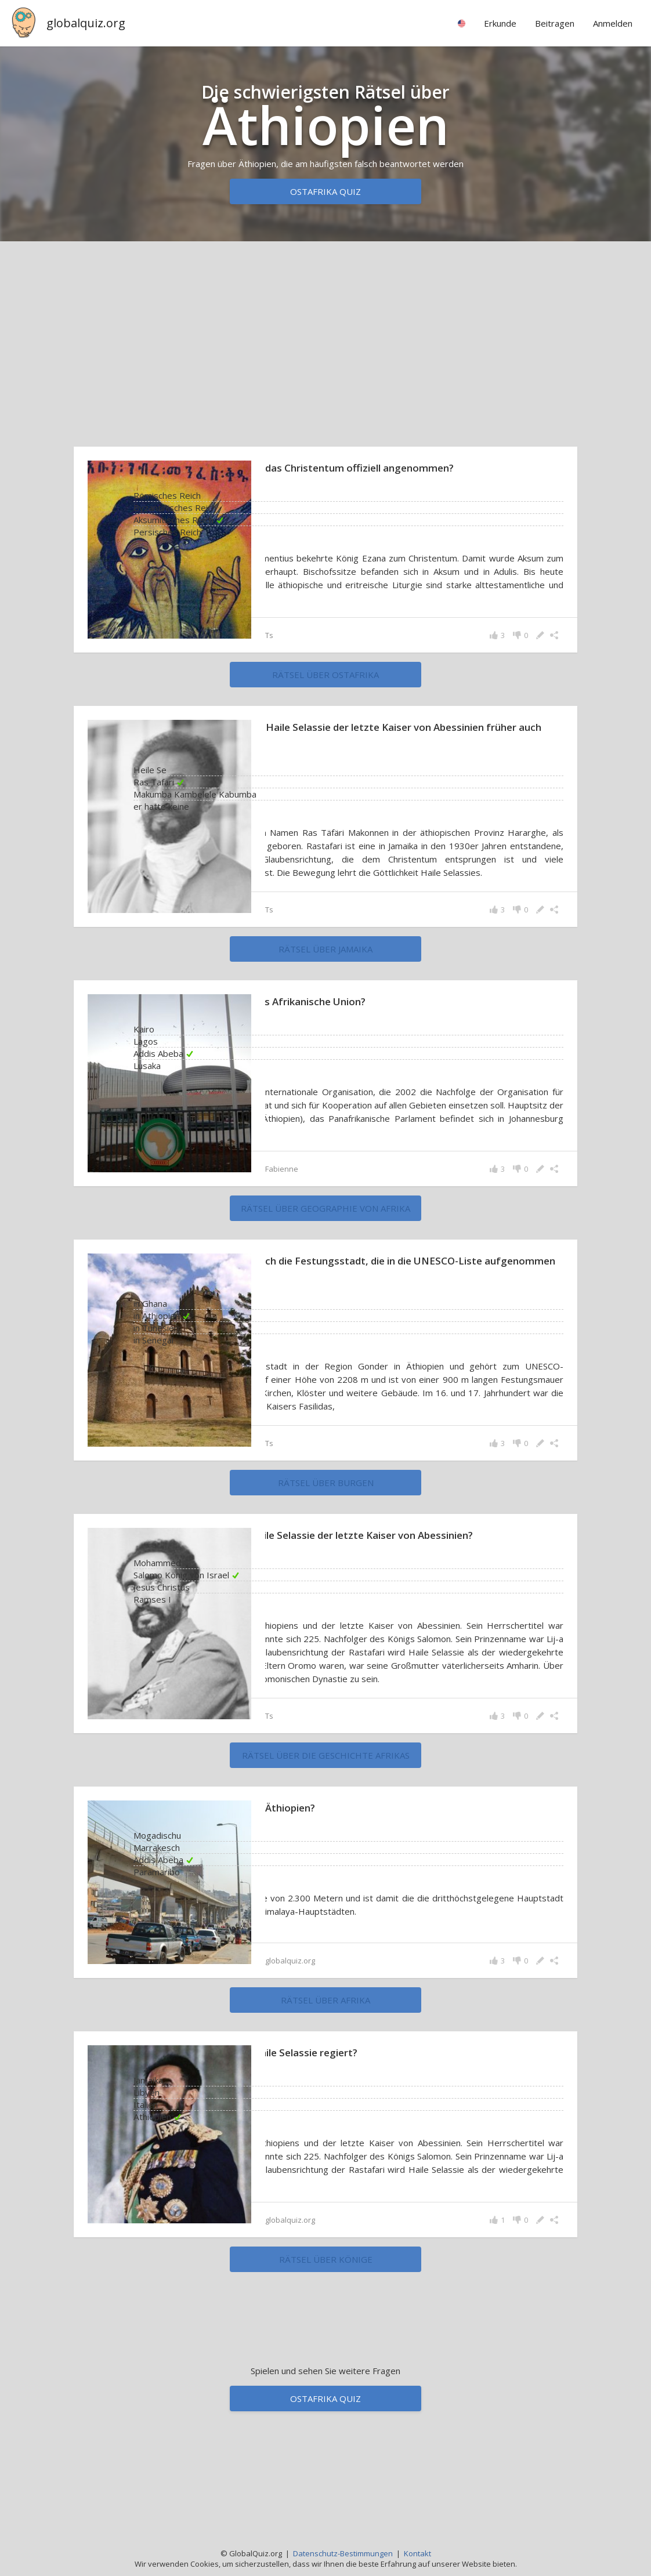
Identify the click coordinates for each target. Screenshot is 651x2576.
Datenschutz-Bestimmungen (343, 2553)
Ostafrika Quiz (325, 191)
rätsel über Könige (325, 2397)
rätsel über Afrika (325, 2125)
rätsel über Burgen (326, 1564)
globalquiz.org (85, 23)
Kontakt (417, 2553)
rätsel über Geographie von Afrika (325, 1276)
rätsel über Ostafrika (325, 703)
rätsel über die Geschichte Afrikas (326, 1879)
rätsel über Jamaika (325, 1004)
